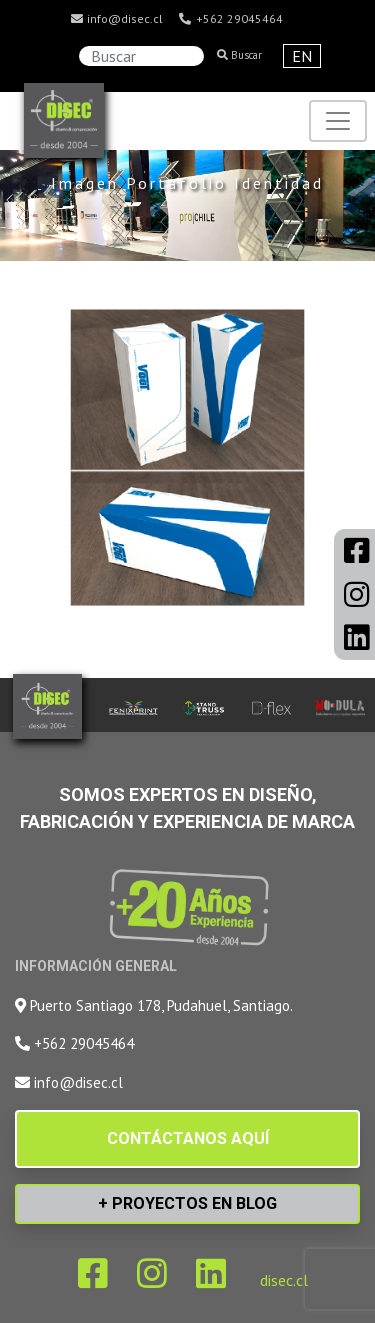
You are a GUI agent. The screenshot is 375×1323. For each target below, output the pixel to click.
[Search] (141, 56)
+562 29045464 (230, 19)
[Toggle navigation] (338, 121)
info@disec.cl (116, 19)
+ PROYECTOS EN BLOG (187, 1203)
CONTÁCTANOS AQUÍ (188, 1138)
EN (302, 56)
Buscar (239, 55)
